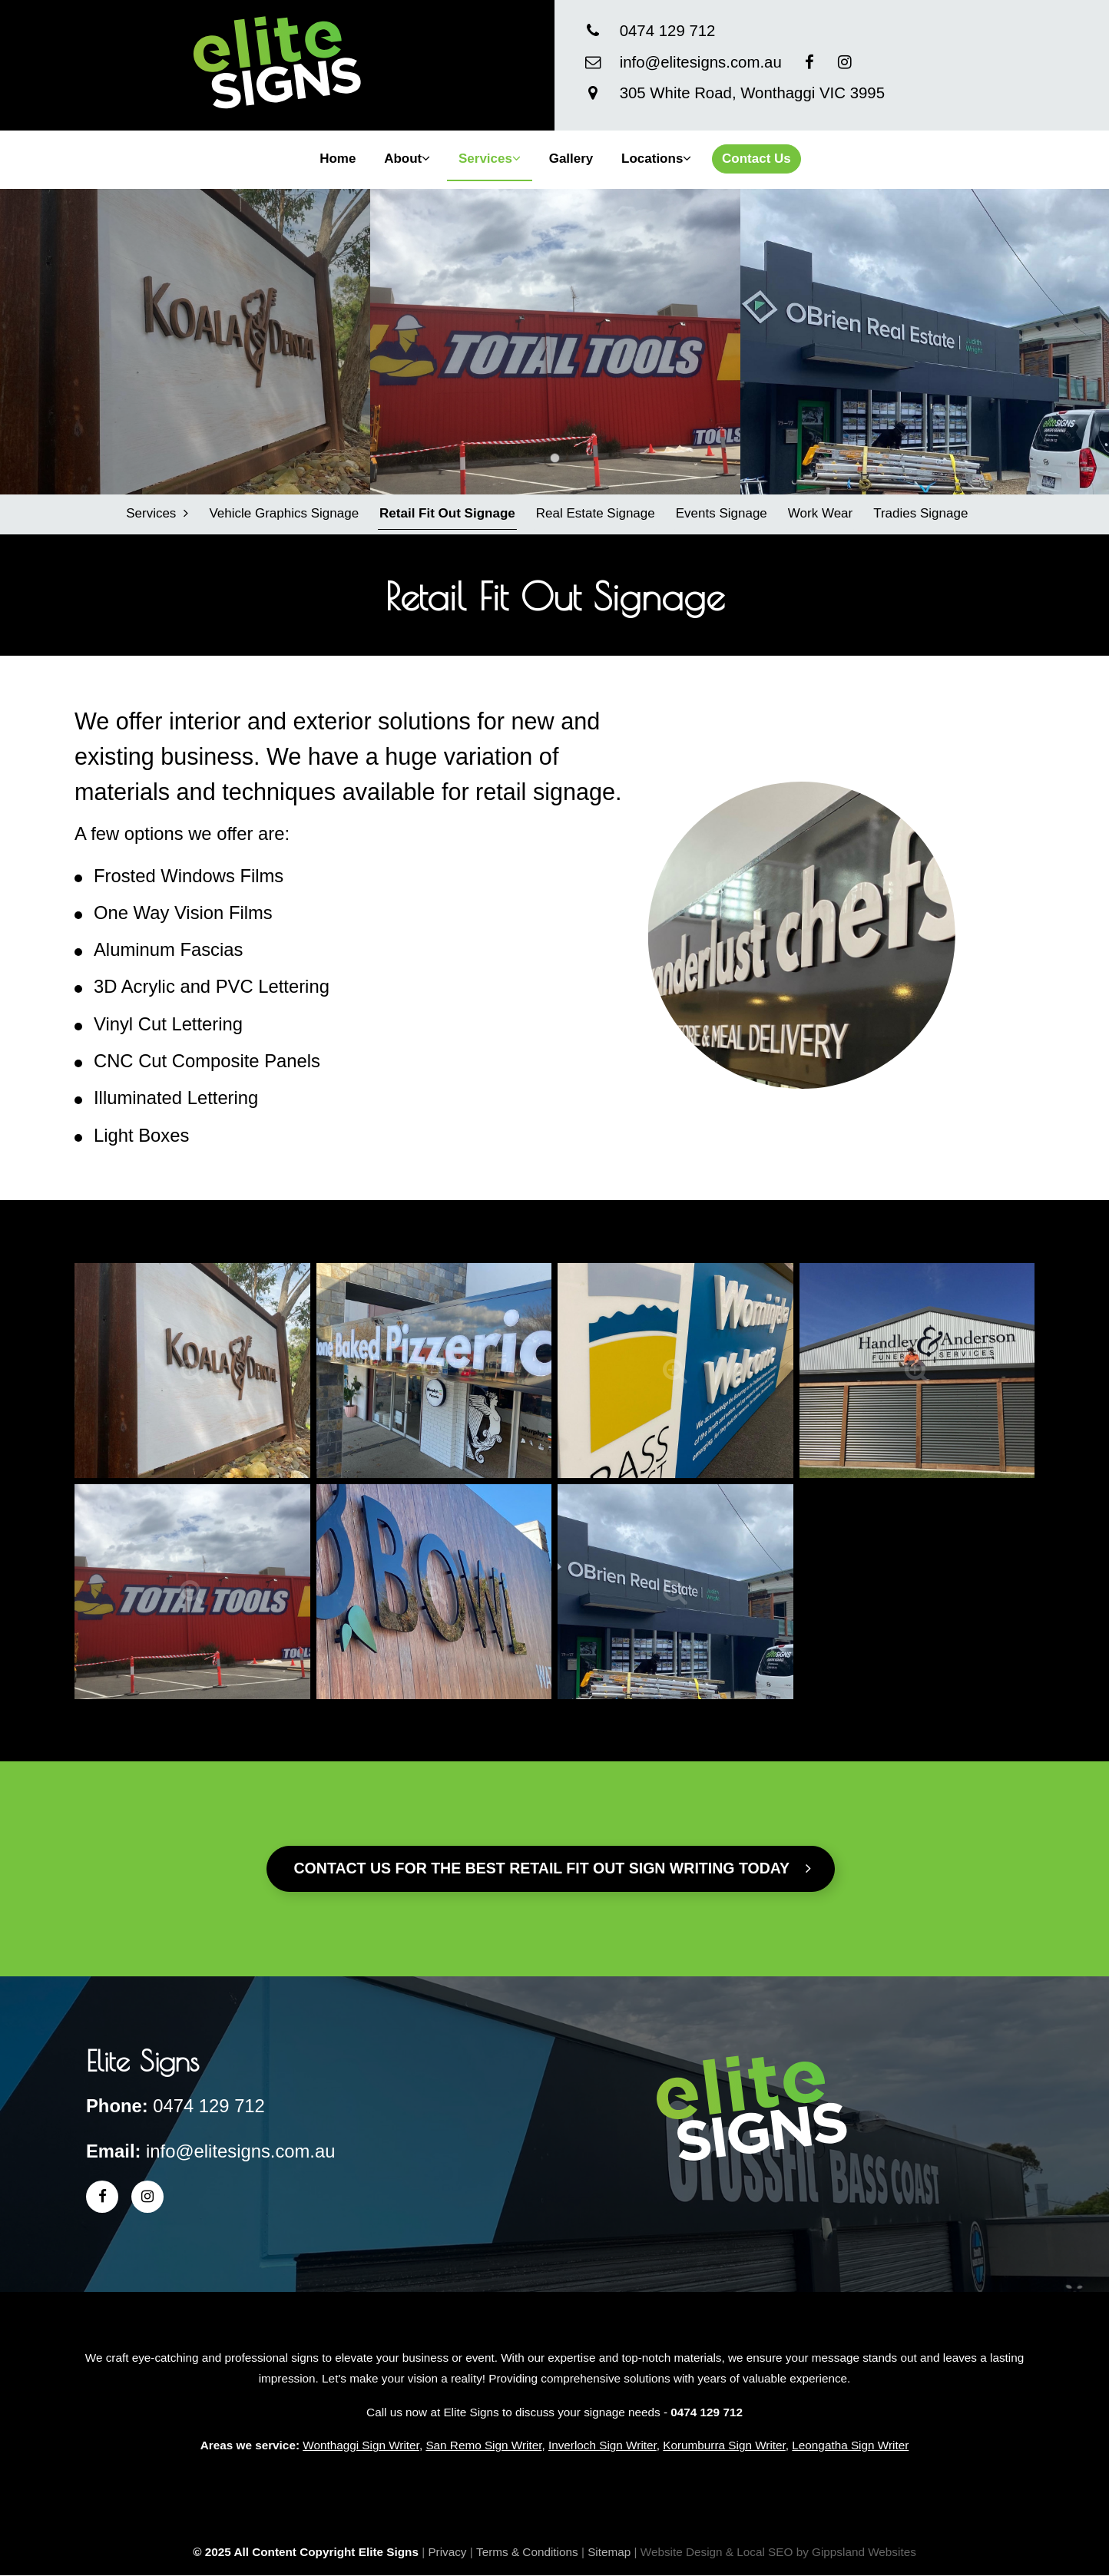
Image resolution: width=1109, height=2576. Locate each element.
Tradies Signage (919, 513)
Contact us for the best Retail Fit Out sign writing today (553, 1868)
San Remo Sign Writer (483, 2445)
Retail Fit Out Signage (447, 513)
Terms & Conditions (527, 2551)
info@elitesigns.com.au (701, 62)
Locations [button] (656, 158)
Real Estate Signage (594, 513)
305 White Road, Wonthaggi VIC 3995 (752, 92)
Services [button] (489, 158)
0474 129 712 (668, 30)
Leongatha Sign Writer (850, 2445)
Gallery (571, 158)
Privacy (447, 2551)
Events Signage (720, 513)
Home (337, 158)
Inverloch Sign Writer (602, 2445)
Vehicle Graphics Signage (284, 513)
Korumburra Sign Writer (724, 2445)
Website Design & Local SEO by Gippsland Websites (778, 2551)
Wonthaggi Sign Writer (361, 2445)
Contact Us (756, 158)
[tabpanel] (185, 341)
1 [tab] (555, 458)
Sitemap (609, 2551)
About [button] (407, 158)
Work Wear (819, 513)
